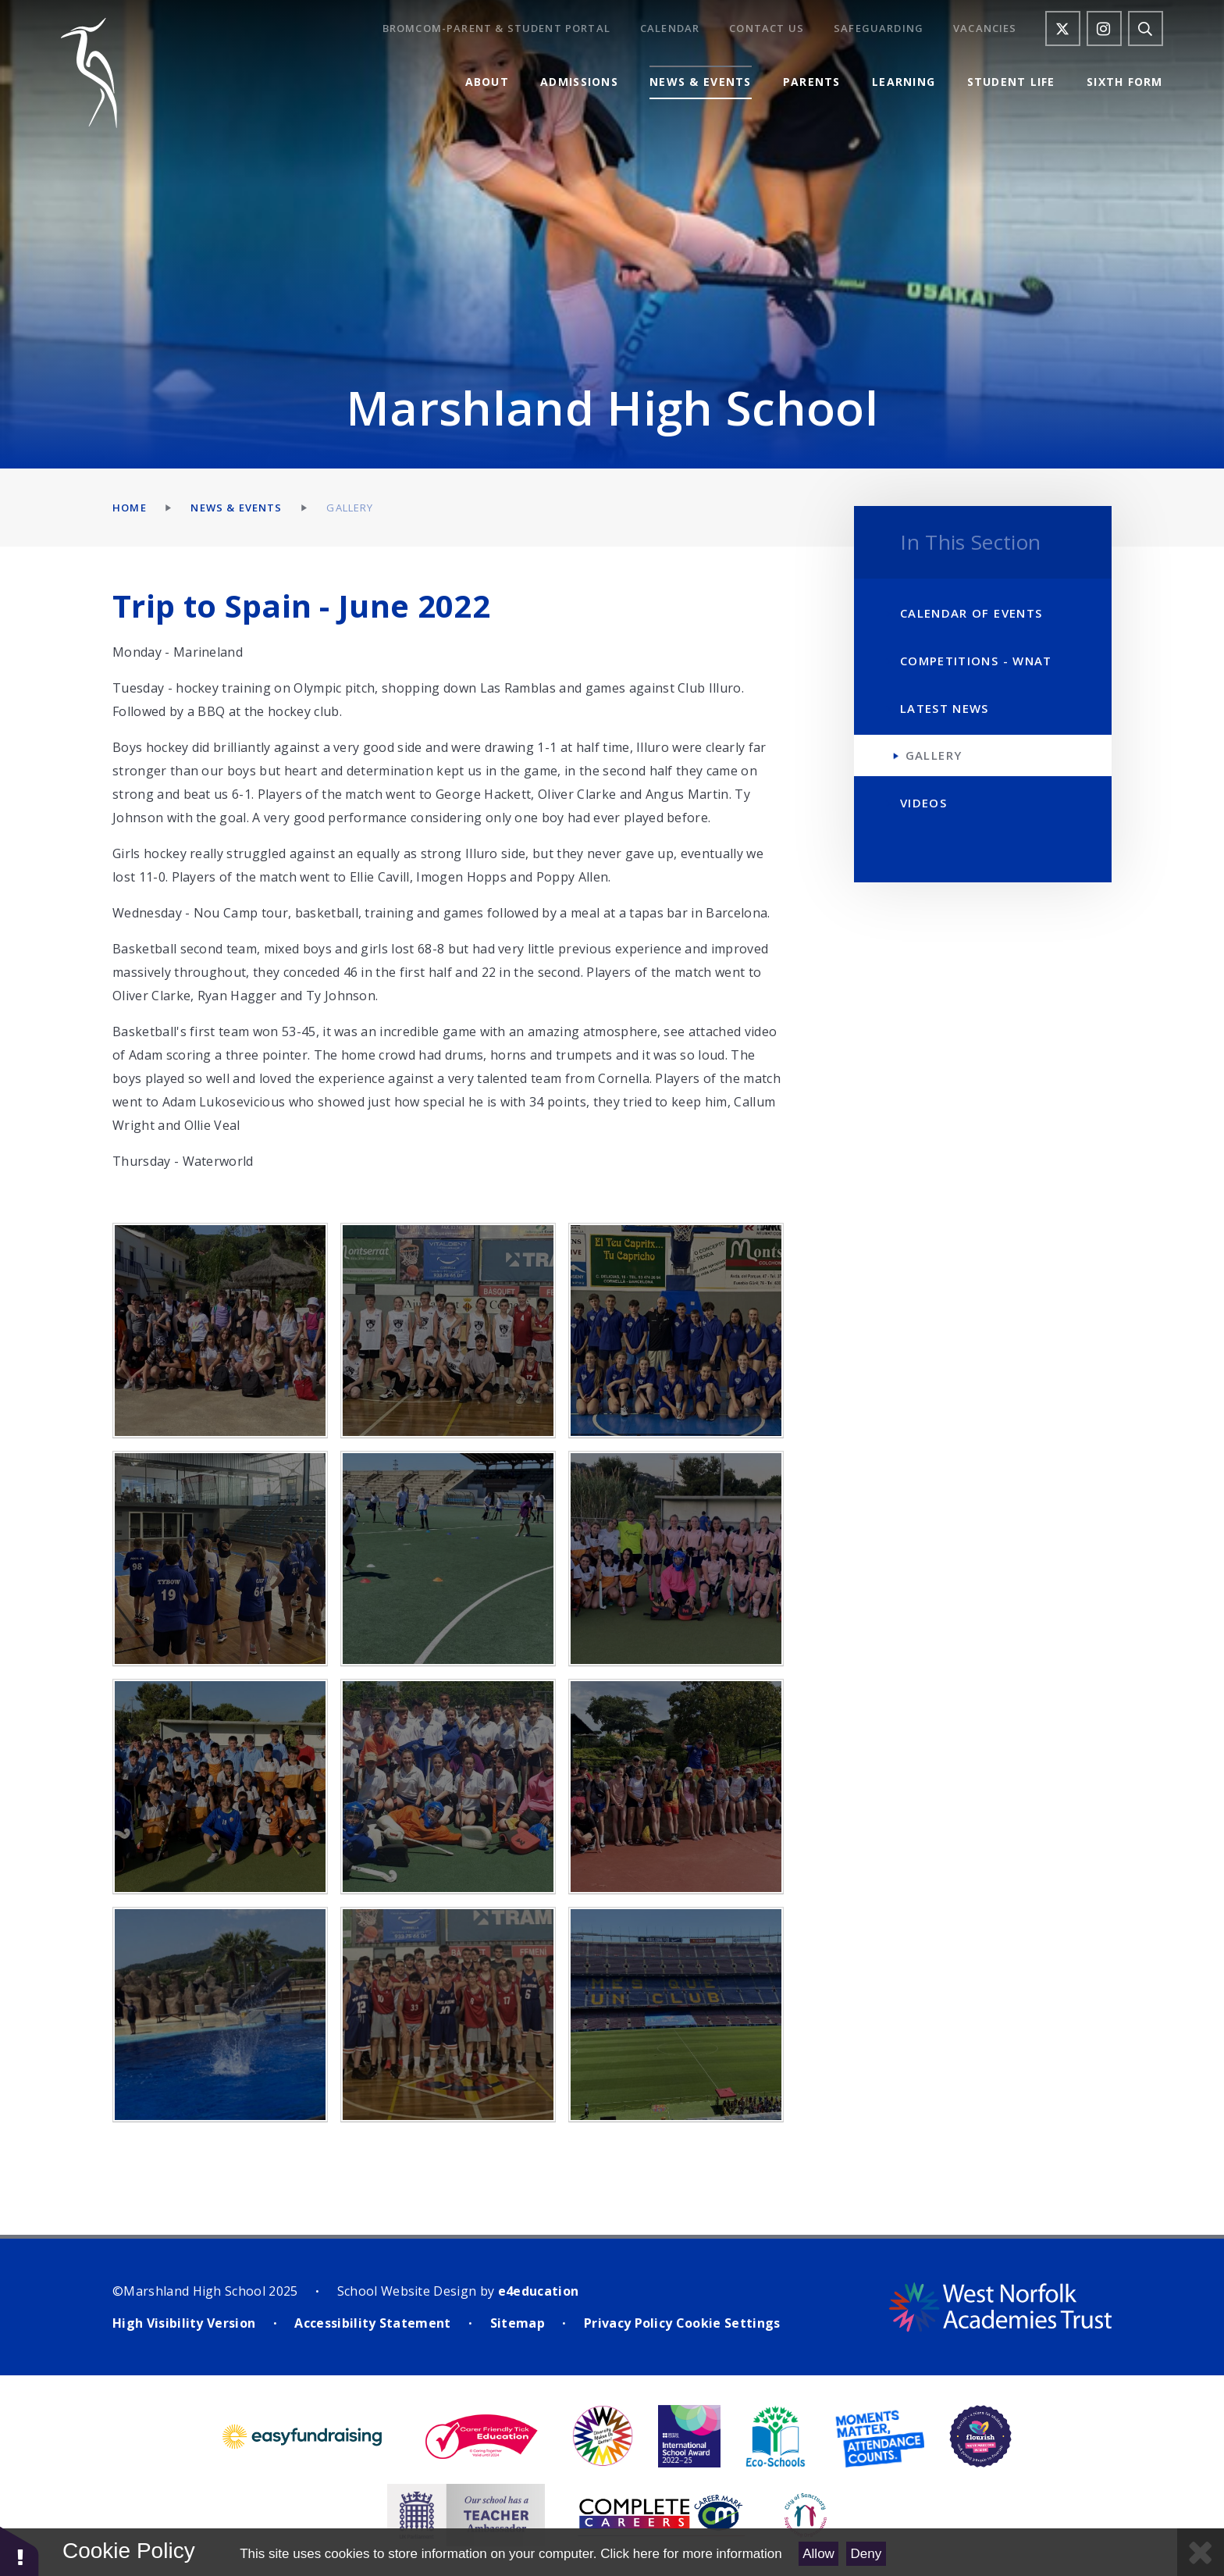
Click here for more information (690, 2553)
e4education (538, 2291)
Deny (866, 2553)
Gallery (349, 508)
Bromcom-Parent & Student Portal (496, 28)
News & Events (236, 508)
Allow (818, 2553)
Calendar (669, 28)
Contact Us (766, 28)
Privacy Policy (628, 2323)
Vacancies (985, 28)
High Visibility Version (183, 2323)
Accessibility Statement (372, 2323)
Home (129, 508)
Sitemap (517, 2323)
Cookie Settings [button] (728, 2323)
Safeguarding (878, 28)
